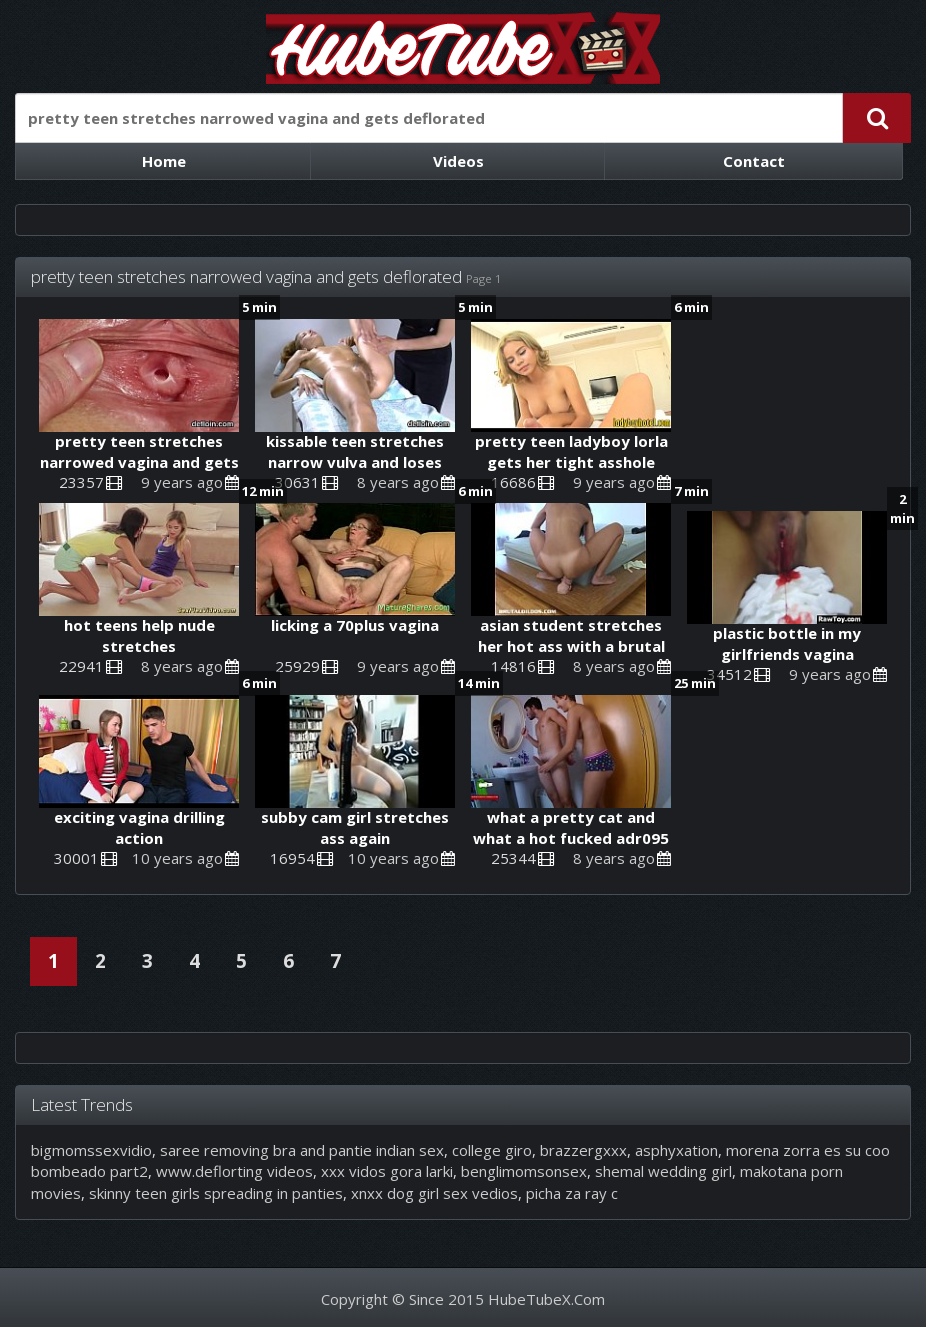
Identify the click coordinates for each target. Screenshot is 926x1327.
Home (164, 161)
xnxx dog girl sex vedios (434, 1193)
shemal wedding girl (663, 1171)
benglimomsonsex (524, 1171)
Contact (754, 161)
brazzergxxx (583, 1150)
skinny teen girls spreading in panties (216, 1193)
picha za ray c (572, 1193)
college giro (492, 1150)
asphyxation (676, 1150)
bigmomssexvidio (91, 1150)
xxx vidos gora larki (387, 1171)
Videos (458, 161)
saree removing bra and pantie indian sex (302, 1150)
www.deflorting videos (234, 1171)
